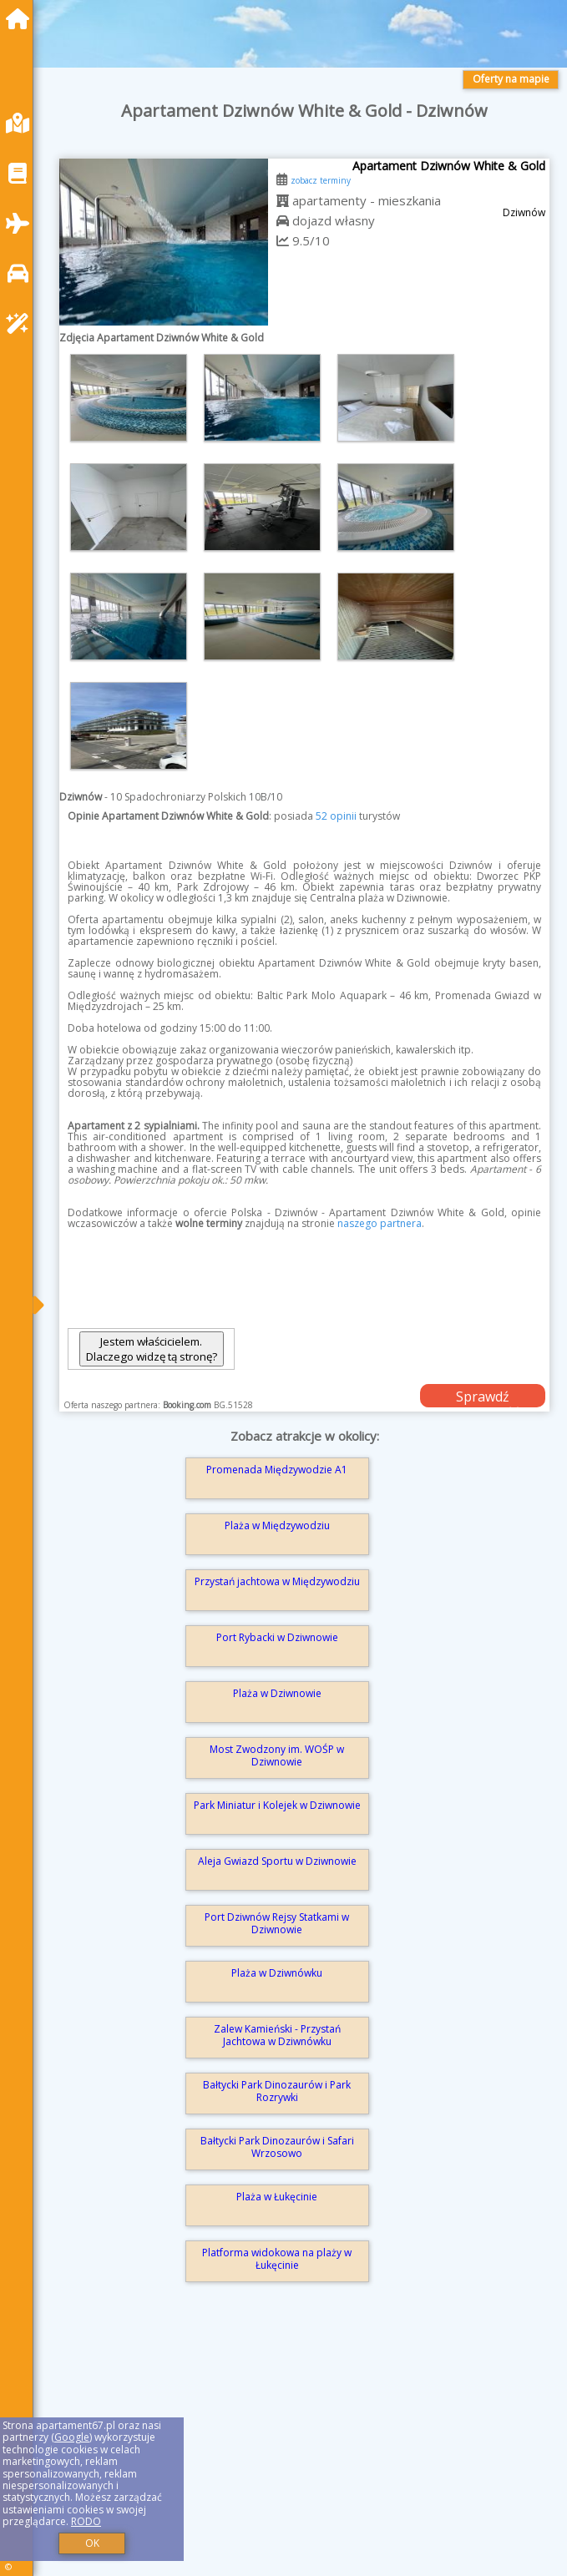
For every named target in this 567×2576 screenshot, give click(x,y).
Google (71, 2437)
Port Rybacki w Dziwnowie (277, 1637)
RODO (86, 2521)
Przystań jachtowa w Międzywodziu (277, 1581)
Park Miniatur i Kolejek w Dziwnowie (277, 1805)
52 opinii (336, 816)
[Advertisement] (304, 2451)
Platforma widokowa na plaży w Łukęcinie (277, 2258)
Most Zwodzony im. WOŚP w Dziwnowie (277, 1755)
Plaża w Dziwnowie (277, 1693)
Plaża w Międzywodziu (277, 1525)
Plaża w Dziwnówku (276, 1973)
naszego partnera (379, 1223)
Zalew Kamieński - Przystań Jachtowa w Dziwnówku (277, 2035)
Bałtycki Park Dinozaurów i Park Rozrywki (277, 2091)
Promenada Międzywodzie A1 (276, 1469)
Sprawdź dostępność (482, 1397)
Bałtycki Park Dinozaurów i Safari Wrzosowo (277, 2146)
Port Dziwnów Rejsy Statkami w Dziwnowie (277, 1923)
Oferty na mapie (511, 79)
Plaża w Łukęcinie (276, 2197)
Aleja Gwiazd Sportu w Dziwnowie (277, 1861)
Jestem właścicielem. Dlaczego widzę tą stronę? (151, 1349)
